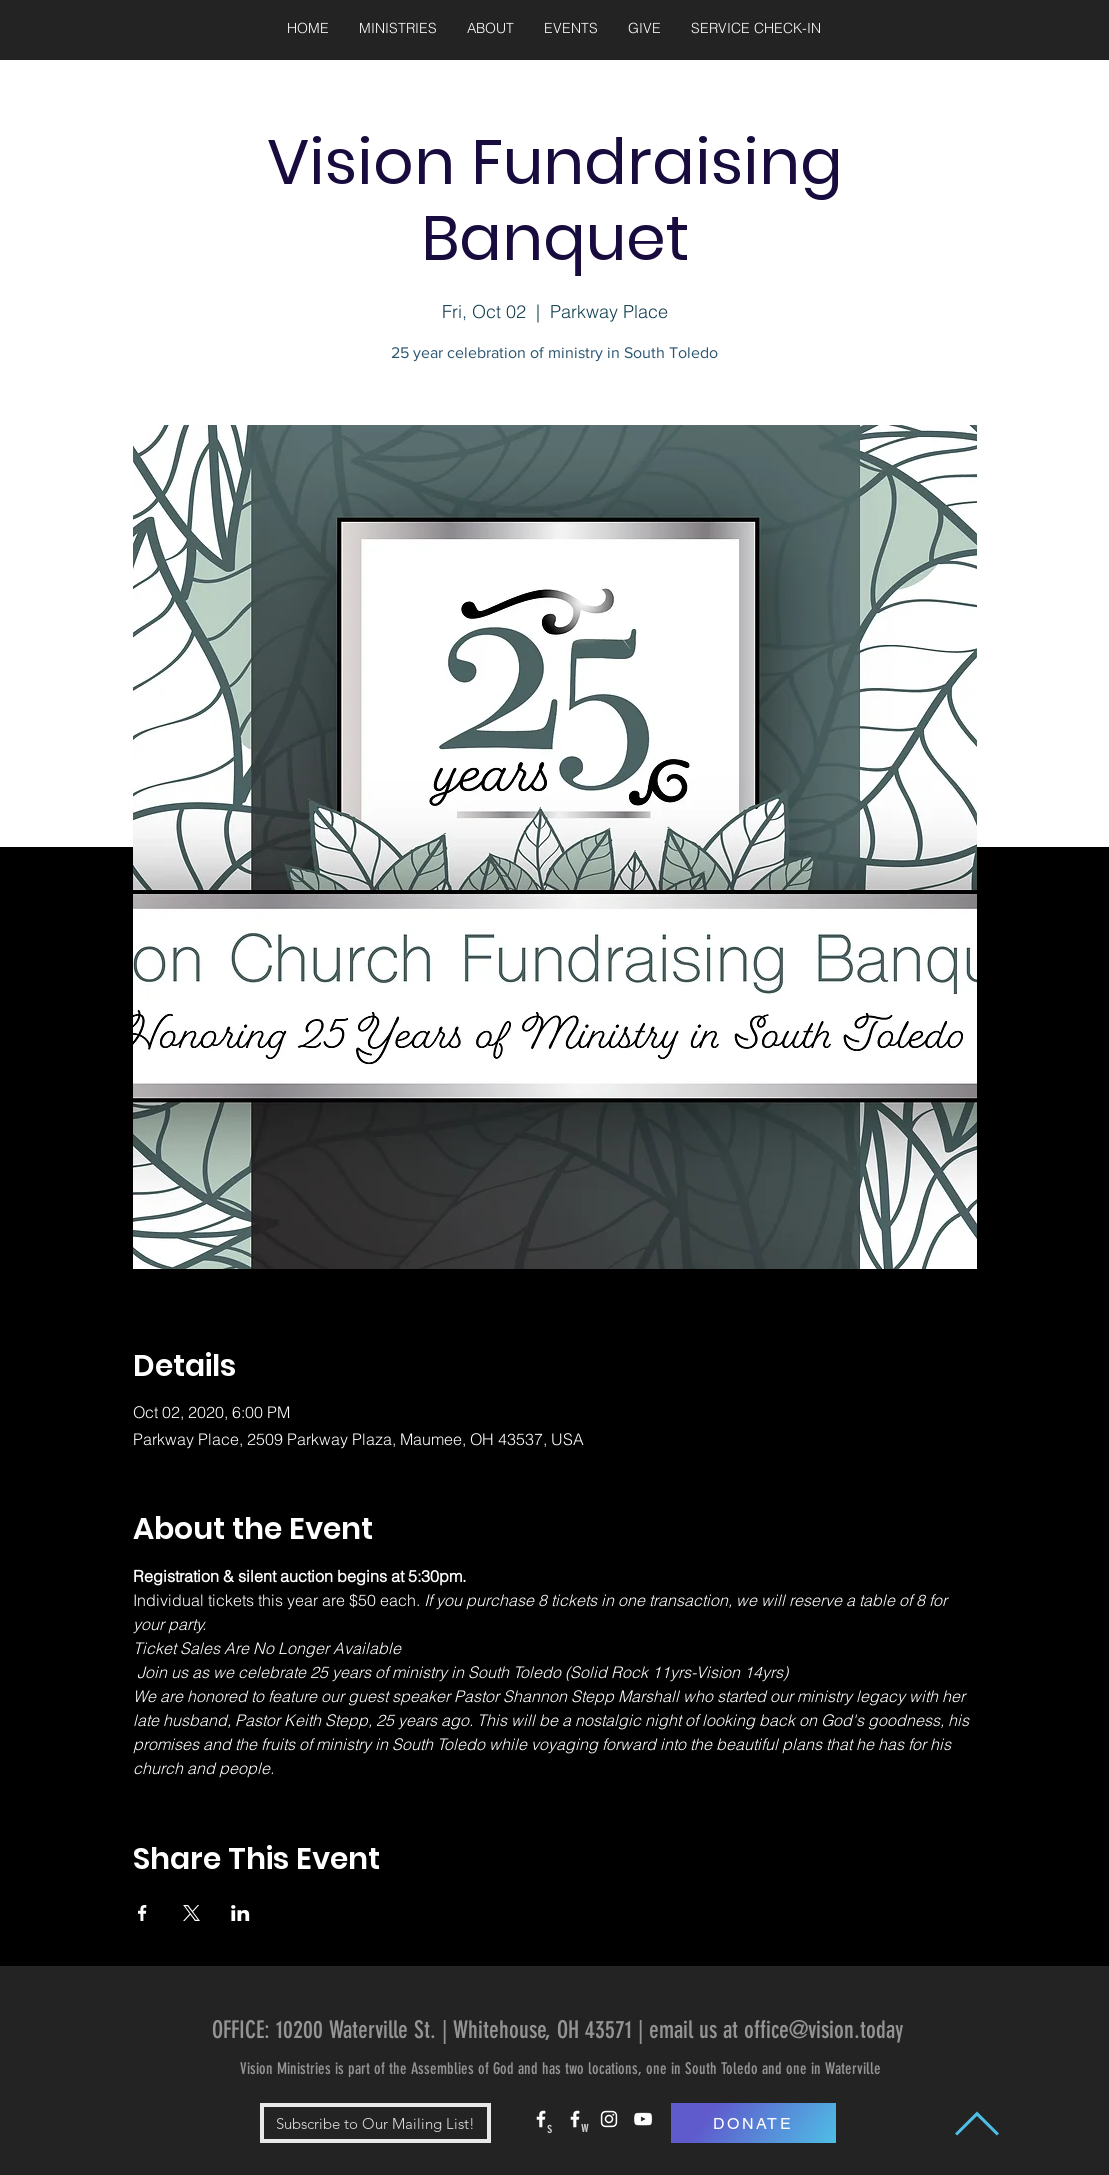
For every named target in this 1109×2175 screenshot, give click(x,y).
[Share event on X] (191, 1913)
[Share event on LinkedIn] (240, 1913)
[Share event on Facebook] (142, 1913)
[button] (398, 28)
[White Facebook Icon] (541, 2119)
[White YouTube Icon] (643, 2119)
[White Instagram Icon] (609, 2119)
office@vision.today (823, 2030)
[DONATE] (753, 2123)
